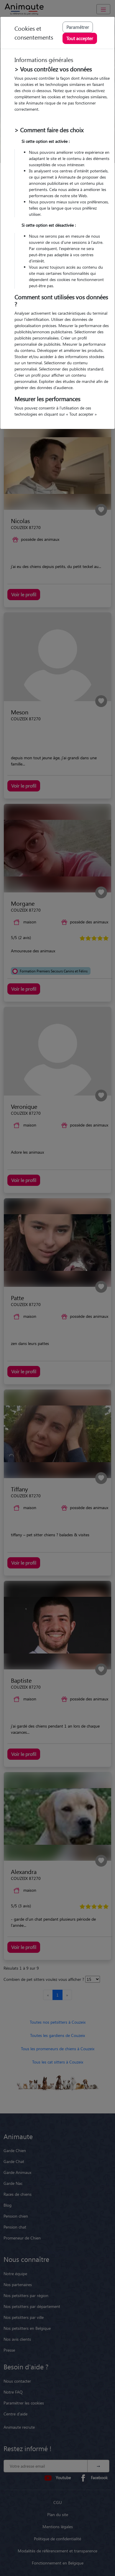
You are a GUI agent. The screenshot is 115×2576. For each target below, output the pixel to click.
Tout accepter (79, 38)
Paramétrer (77, 27)
